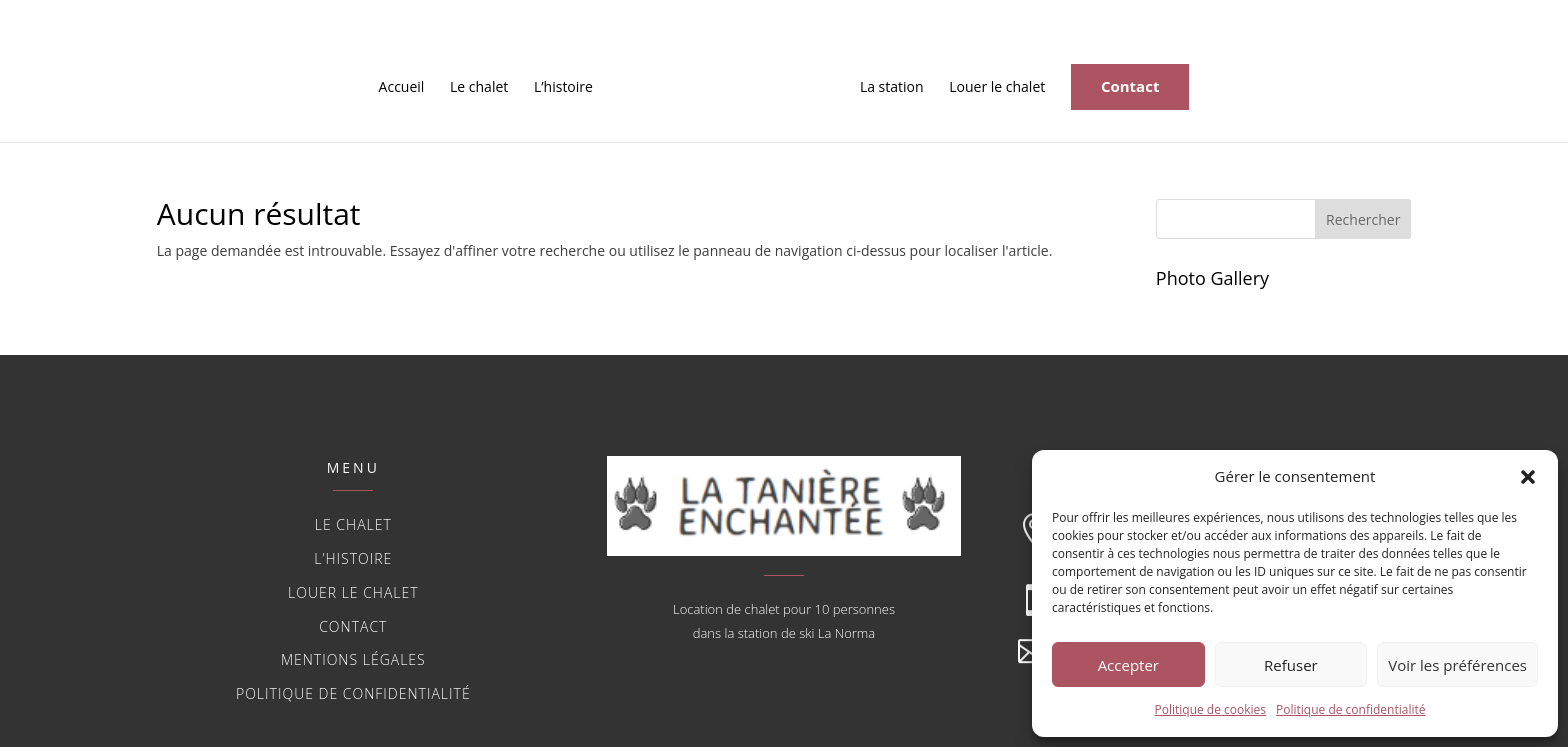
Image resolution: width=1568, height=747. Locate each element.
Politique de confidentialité (1350, 709)
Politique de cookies (1211, 709)
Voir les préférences (1457, 665)
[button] (1528, 477)
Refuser (1291, 665)
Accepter (1128, 665)
